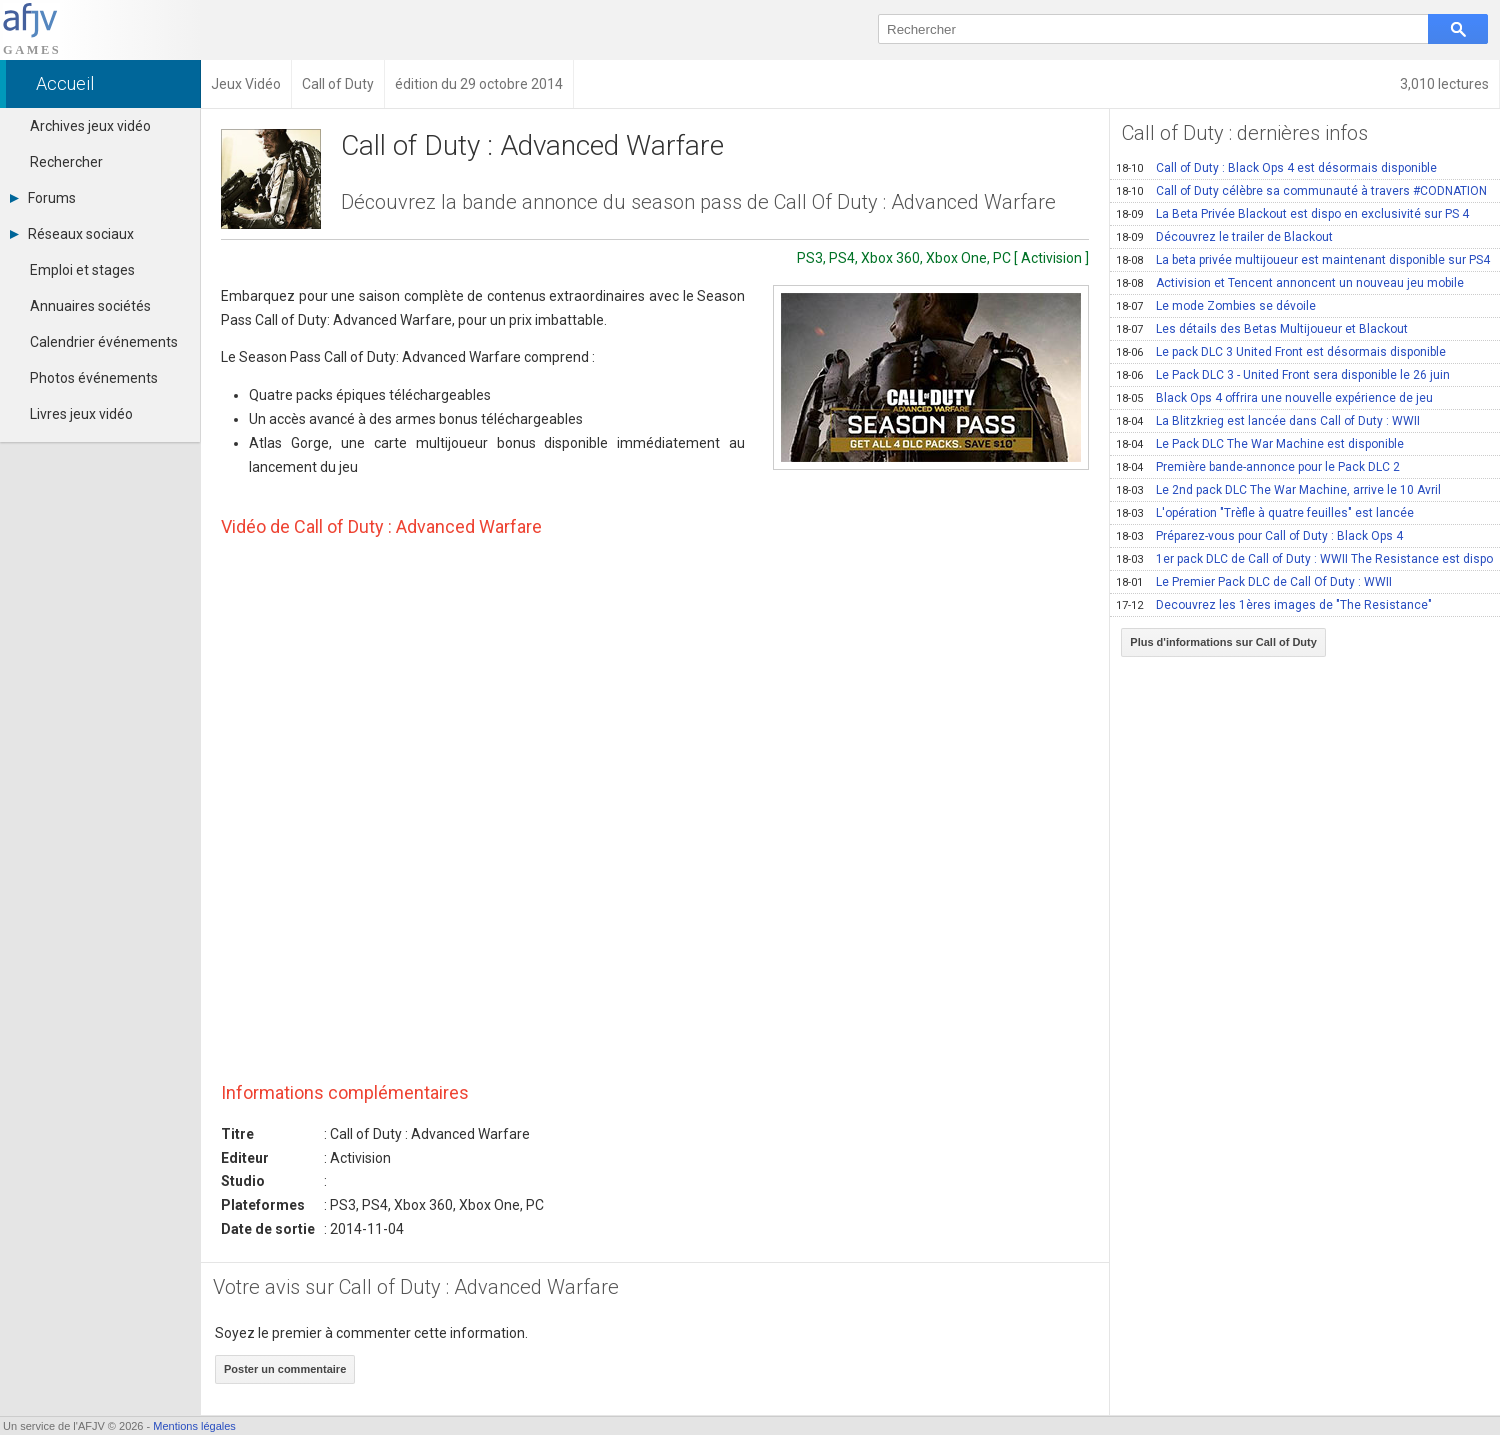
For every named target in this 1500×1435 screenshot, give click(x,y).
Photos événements (94, 378)
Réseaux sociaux (72, 234)
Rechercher (66, 162)
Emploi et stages (82, 270)
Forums (43, 198)
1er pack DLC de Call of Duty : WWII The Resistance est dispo (1304, 559)
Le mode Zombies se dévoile (1216, 306)
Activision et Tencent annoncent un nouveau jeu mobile (1290, 283)
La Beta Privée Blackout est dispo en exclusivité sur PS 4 (1292, 214)
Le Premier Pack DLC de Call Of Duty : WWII (1254, 582)
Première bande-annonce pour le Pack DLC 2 (1258, 467)
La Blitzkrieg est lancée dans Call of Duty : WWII (1268, 421)
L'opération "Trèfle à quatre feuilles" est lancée (1265, 513)
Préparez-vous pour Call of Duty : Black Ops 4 (1259, 536)
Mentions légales (194, 1426)
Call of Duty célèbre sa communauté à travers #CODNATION (1301, 191)
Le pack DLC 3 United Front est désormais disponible (1281, 352)
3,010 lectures (1444, 84)
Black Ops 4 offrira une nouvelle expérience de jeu (1274, 398)
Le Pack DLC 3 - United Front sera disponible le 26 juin (1283, 375)
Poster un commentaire (285, 1369)
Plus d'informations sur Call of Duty (1223, 642)
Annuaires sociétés (90, 306)
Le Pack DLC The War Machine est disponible (1260, 444)
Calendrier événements (104, 342)
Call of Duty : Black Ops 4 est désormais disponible (1276, 168)
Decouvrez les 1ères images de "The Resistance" (1274, 605)
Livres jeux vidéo (81, 414)
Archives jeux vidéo (90, 126)
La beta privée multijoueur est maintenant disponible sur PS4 (1303, 260)
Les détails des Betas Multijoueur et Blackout (1262, 329)
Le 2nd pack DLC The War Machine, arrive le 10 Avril (1278, 490)
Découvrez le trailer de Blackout (1224, 237)
